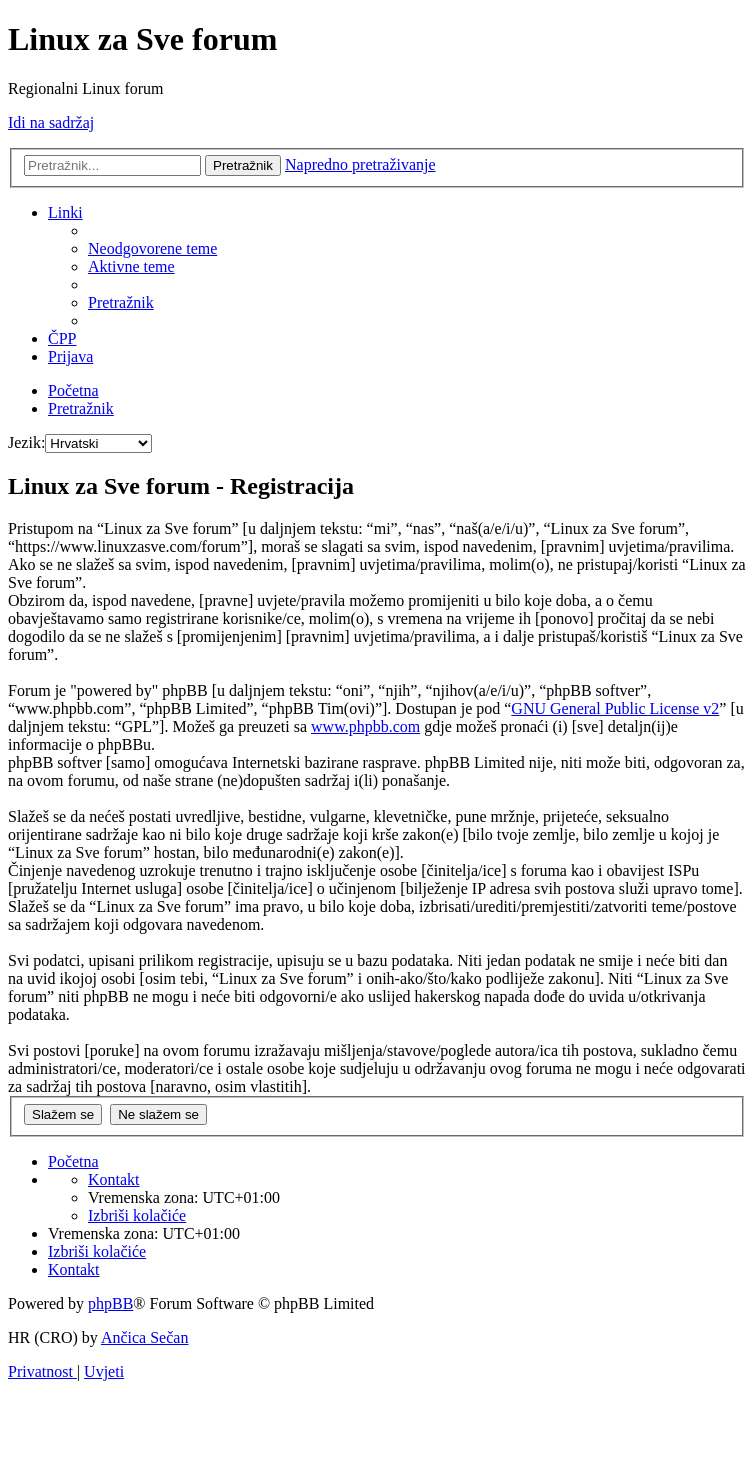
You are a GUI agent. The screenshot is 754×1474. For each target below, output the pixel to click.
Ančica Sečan (145, 1337)
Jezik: (26, 442)
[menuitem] (152, 248)
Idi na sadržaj (51, 122)
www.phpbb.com (365, 726)
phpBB (110, 1303)
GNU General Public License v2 (615, 708)
